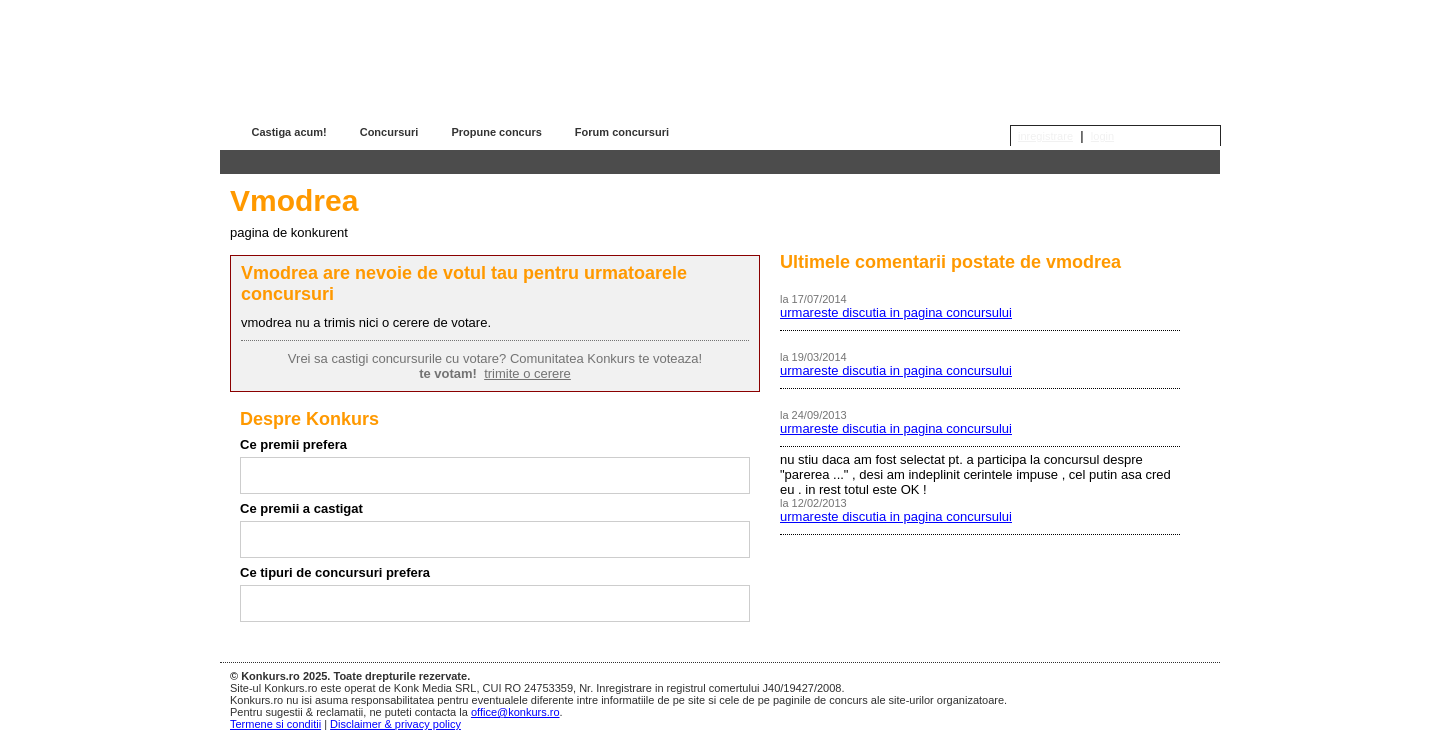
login (1102, 136)
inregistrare (1045, 136)
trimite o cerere (527, 373)
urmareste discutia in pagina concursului (896, 312)
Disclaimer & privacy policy (395, 724)
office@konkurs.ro (515, 712)
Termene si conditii (275, 724)
